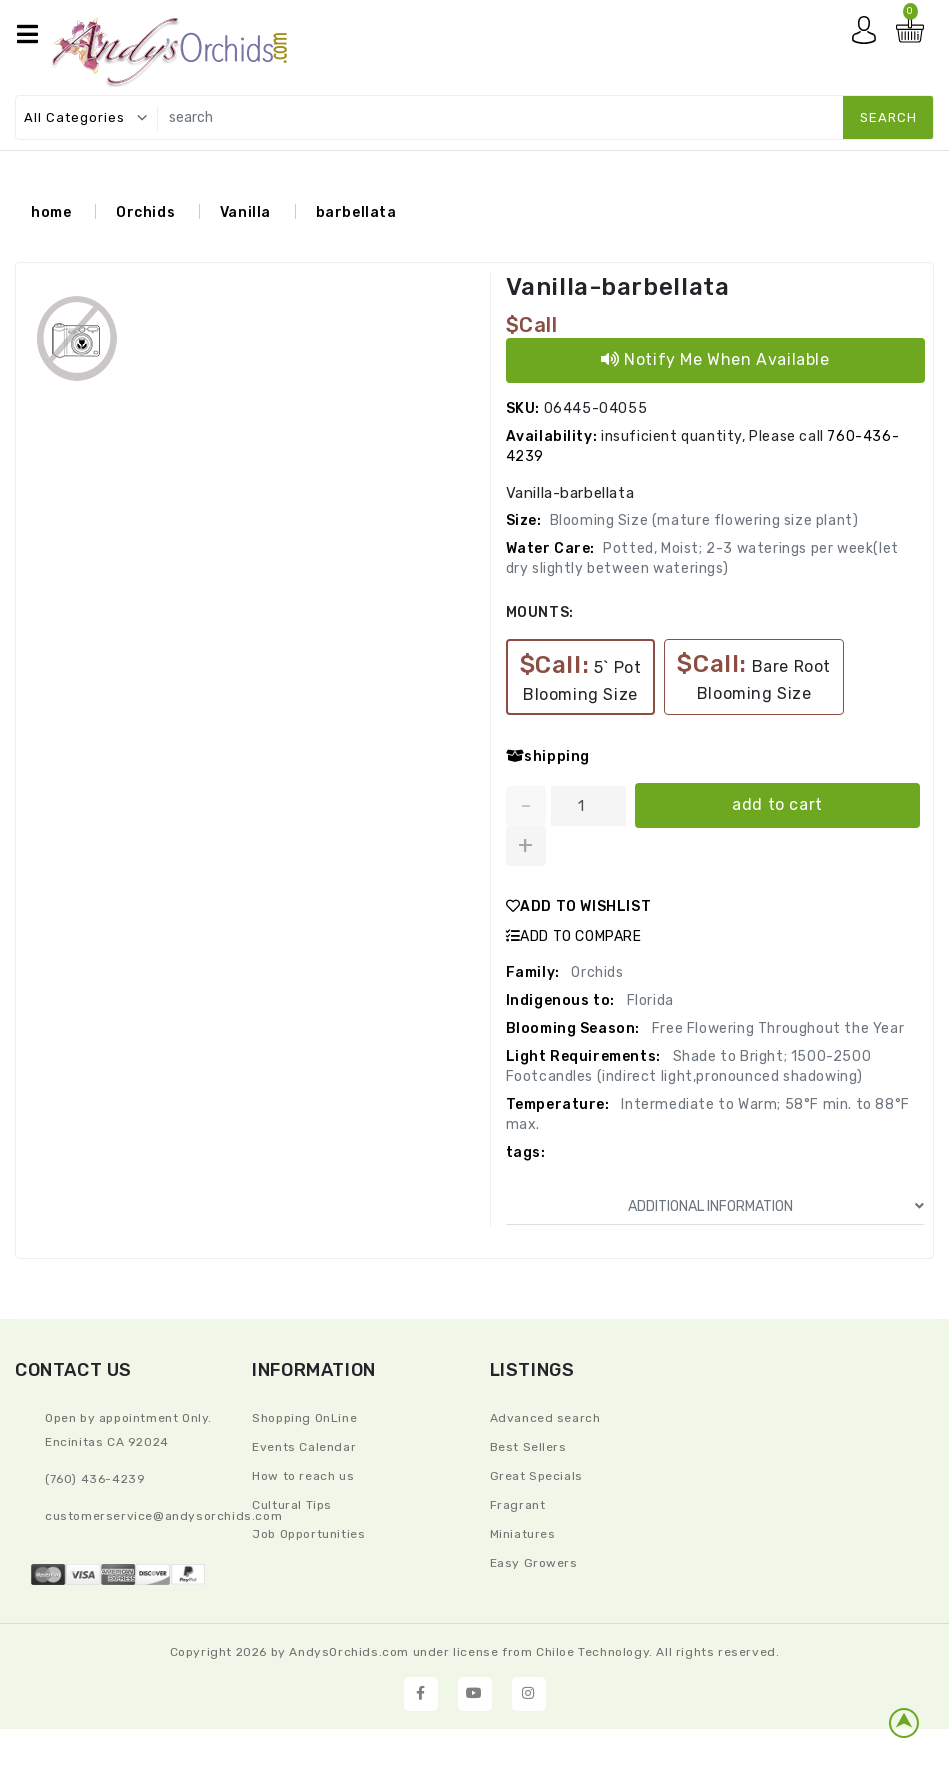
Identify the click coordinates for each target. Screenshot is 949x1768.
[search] (541, 117)
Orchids (145, 212)
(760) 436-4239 (95, 1479)
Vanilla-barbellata (618, 287)
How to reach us (303, 1476)
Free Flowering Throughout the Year (776, 1028)
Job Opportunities (308, 1534)
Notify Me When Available (715, 359)
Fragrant (518, 1505)
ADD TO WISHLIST (579, 906)
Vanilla (245, 212)
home (51, 212)
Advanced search (545, 1418)
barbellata (356, 212)
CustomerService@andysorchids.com (163, 1516)
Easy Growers (534, 1563)
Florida (648, 1000)
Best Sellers (528, 1447)
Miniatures (523, 1534)
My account (869, 35)
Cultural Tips (292, 1505)
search (888, 117)
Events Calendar (304, 1447)
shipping (548, 756)
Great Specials (536, 1476)
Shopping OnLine (304, 1418)
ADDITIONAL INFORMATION (776, 1206)
